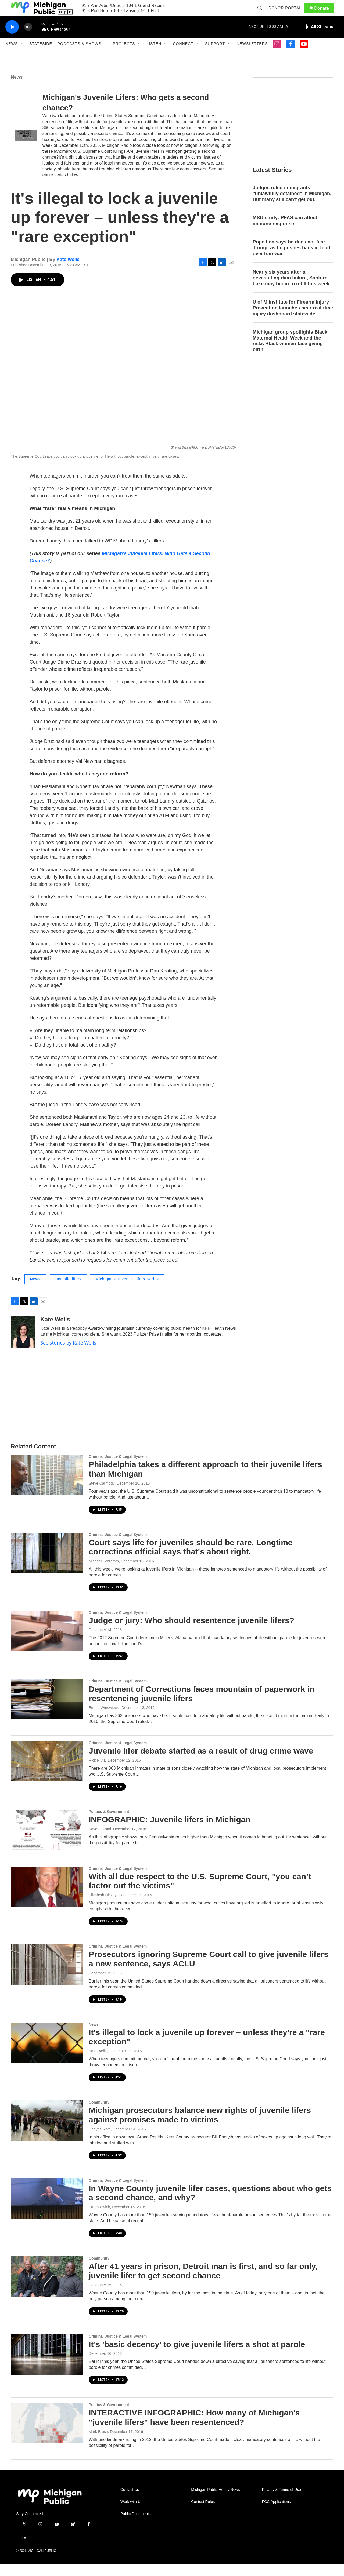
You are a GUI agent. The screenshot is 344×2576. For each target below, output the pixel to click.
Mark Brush (98, 2444)
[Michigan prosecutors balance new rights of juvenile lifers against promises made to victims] (47, 2132)
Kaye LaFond (100, 1841)
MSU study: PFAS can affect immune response (285, 232)
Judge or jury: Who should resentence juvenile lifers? (191, 1632)
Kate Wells (68, 271)
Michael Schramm (104, 1573)
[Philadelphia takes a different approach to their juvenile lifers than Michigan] (47, 1487)
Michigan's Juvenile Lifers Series (127, 1291)
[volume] (28, 39)
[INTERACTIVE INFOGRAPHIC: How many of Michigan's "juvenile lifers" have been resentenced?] (47, 2435)
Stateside (40, 56)
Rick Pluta (97, 1772)
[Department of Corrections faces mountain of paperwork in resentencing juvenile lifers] (47, 1711)
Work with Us (131, 2514)
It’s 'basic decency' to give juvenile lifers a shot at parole (197, 2356)
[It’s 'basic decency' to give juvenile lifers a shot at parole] (47, 2367)
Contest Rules (203, 2514)
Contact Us (129, 2502)
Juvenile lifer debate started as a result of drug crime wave (201, 1762)
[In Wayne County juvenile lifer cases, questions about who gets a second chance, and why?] (47, 2211)
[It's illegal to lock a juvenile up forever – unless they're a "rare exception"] (47, 2055)
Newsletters (252, 56)
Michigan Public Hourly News (215, 2502)
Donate (325, 14)
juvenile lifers (68, 1291)
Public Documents (135, 2526)
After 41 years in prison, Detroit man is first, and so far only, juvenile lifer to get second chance (203, 2283)
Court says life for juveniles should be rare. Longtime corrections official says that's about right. (191, 1559)
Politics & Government (109, 1823)
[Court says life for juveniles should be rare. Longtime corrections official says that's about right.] (47, 1565)
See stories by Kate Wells (68, 1354)
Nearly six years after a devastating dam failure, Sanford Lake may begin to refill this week (291, 289)
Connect (183, 56)
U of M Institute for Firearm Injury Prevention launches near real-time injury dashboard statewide (293, 320)
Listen (153, 56)
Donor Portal (287, 14)
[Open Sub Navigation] (22, 56)
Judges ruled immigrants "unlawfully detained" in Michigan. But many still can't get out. (292, 205)
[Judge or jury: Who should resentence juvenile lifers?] (47, 1643)
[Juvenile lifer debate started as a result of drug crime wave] (47, 1773)
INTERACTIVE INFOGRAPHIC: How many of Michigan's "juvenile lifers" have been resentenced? (194, 2429)
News (11, 56)
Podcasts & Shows (79, 56)
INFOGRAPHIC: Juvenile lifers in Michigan (169, 1831)
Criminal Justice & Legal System (118, 1468)
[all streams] (319, 39)
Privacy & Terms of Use (281, 2502)
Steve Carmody (101, 1495)
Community (99, 2114)
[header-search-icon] (262, 14)
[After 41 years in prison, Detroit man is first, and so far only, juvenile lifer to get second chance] (47, 2288)
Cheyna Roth (100, 2141)
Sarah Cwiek (99, 2219)
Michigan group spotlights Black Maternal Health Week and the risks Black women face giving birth (290, 353)
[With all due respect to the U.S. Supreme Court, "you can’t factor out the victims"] (47, 1899)
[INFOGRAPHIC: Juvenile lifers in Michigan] (47, 1842)
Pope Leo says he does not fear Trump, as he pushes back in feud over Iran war (291, 259)
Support (215, 56)
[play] (12, 39)
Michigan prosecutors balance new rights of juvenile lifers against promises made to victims (200, 2127)
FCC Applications (276, 2514)
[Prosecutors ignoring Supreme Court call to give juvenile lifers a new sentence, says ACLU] (47, 1976)
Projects (124, 56)
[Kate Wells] (23, 1344)
